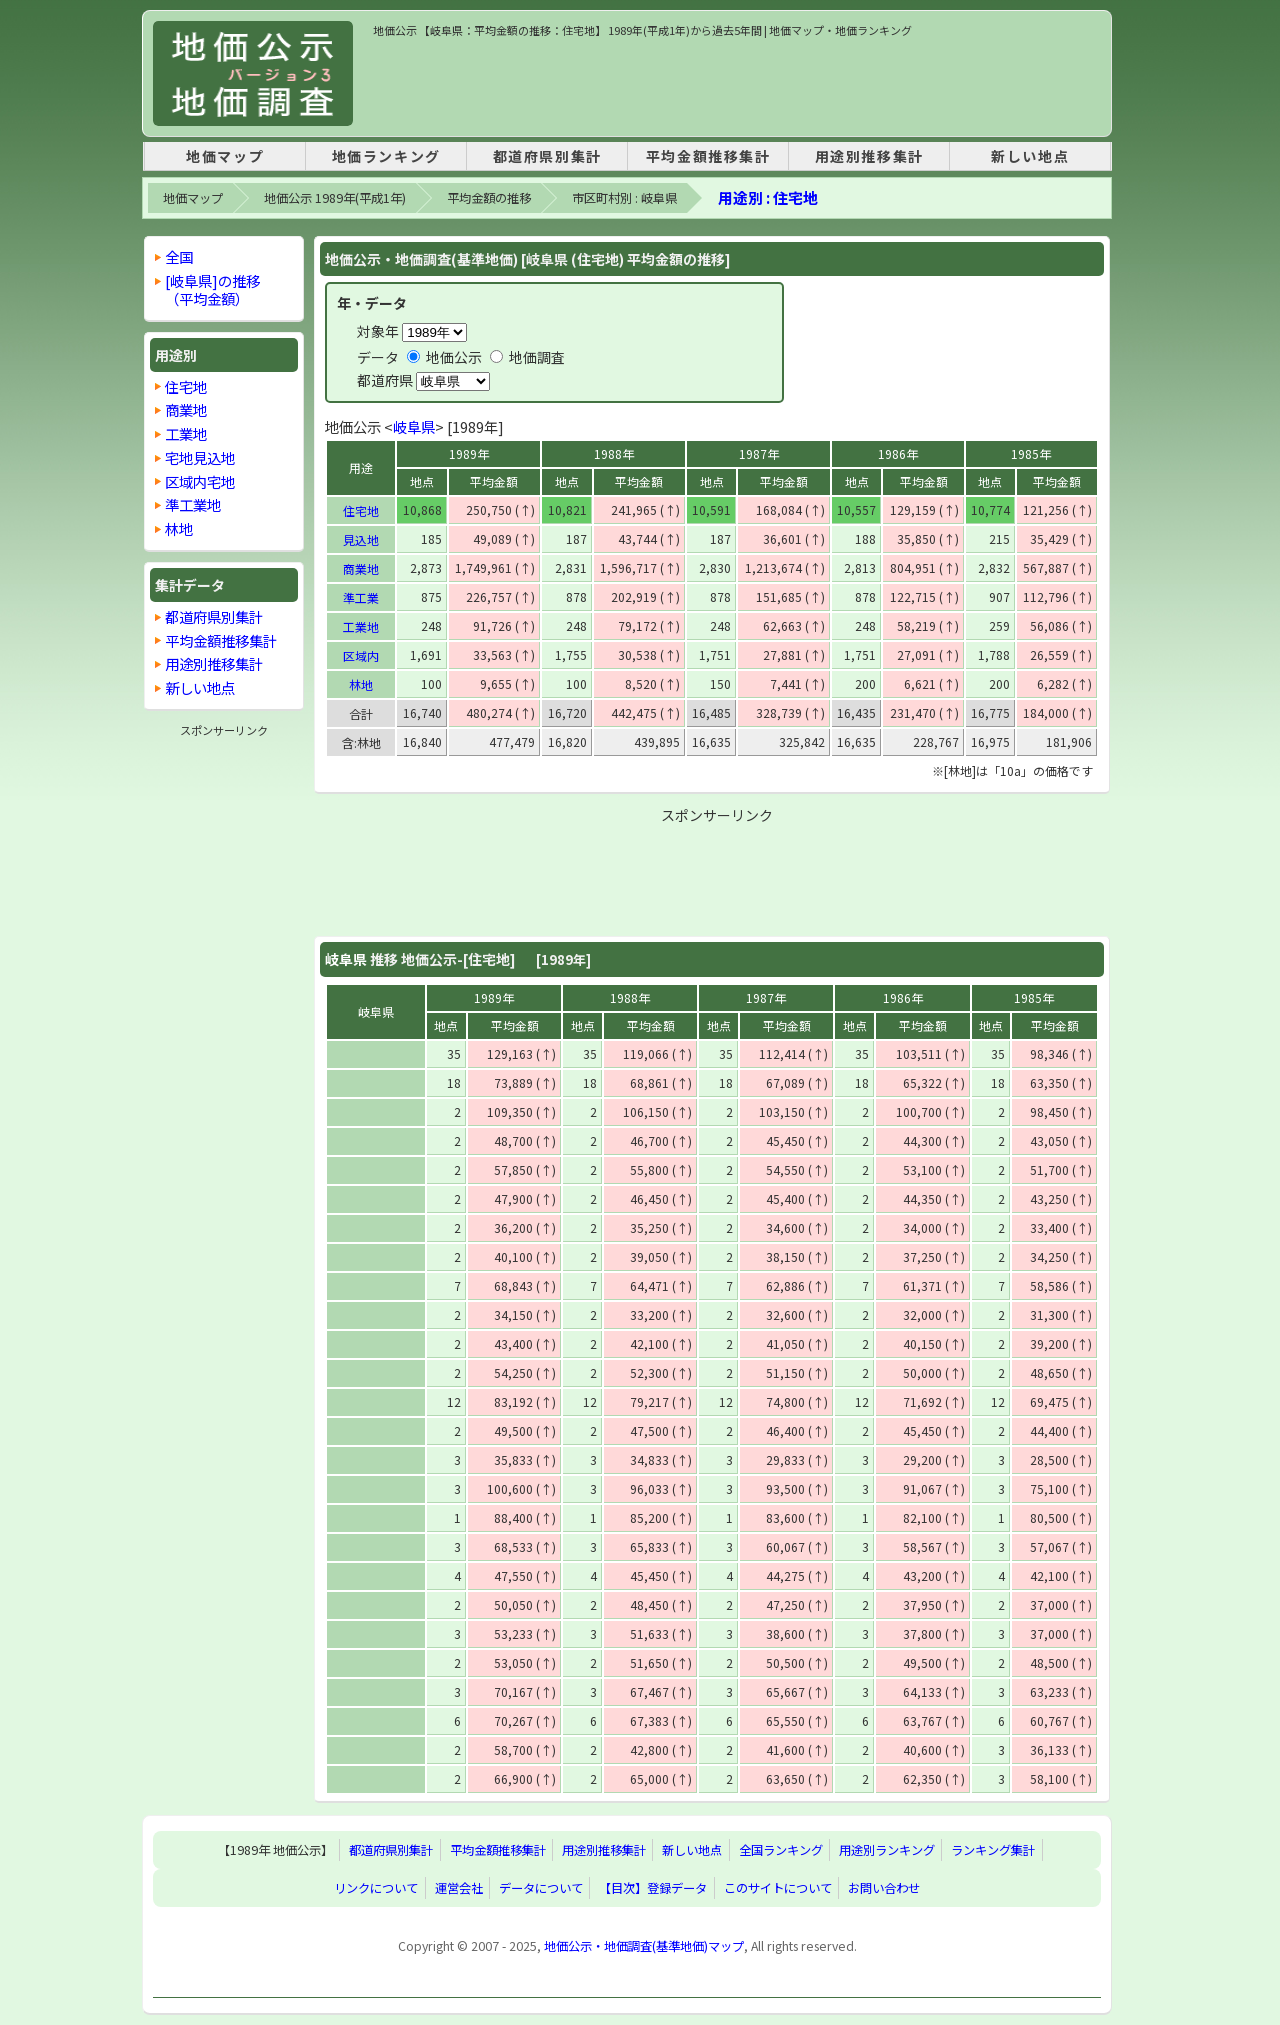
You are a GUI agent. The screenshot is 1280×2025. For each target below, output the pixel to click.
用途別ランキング (887, 1850)
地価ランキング (386, 156)
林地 (361, 684)
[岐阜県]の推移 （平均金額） (212, 289)
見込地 (361, 539)
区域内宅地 (200, 481)
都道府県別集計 (547, 156)
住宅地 (361, 510)
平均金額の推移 (489, 198)
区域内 (361, 655)
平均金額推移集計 (708, 156)
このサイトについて (778, 1888)
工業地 (361, 626)
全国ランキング (781, 1850)
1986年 (898, 453)
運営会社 (459, 1888)
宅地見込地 (200, 457)
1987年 (759, 453)
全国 (179, 256)
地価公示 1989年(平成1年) (335, 198)
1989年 (469, 453)
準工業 (361, 597)
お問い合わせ (884, 1888)
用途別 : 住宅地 (768, 197)
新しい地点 (1030, 156)
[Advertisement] (737, 84)
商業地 (361, 568)
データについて (541, 1888)
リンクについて (376, 1888)
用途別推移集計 (869, 156)
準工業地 (193, 504)
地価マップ (225, 156)
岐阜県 (414, 426)
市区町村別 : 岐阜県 (624, 198)
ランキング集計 (993, 1850)
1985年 (1031, 453)
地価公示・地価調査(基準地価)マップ (644, 1946)
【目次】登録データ (653, 1888)
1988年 (614, 453)
